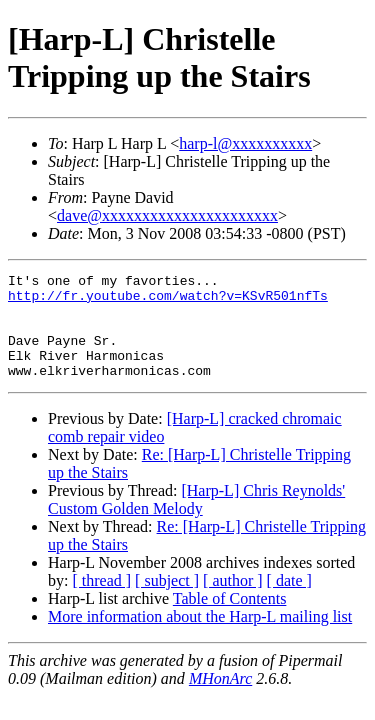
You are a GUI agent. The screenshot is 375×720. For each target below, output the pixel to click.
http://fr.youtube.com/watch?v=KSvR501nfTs (168, 301)
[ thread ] (101, 601)
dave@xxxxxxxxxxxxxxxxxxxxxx (167, 215)
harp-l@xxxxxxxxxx (245, 143)
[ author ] (233, 601)
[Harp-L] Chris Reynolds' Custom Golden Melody (196, 520)
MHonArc (220, 699)
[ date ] (289, 601)
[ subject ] (167, 601)
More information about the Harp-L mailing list (200, 637)
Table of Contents (230, 619)
